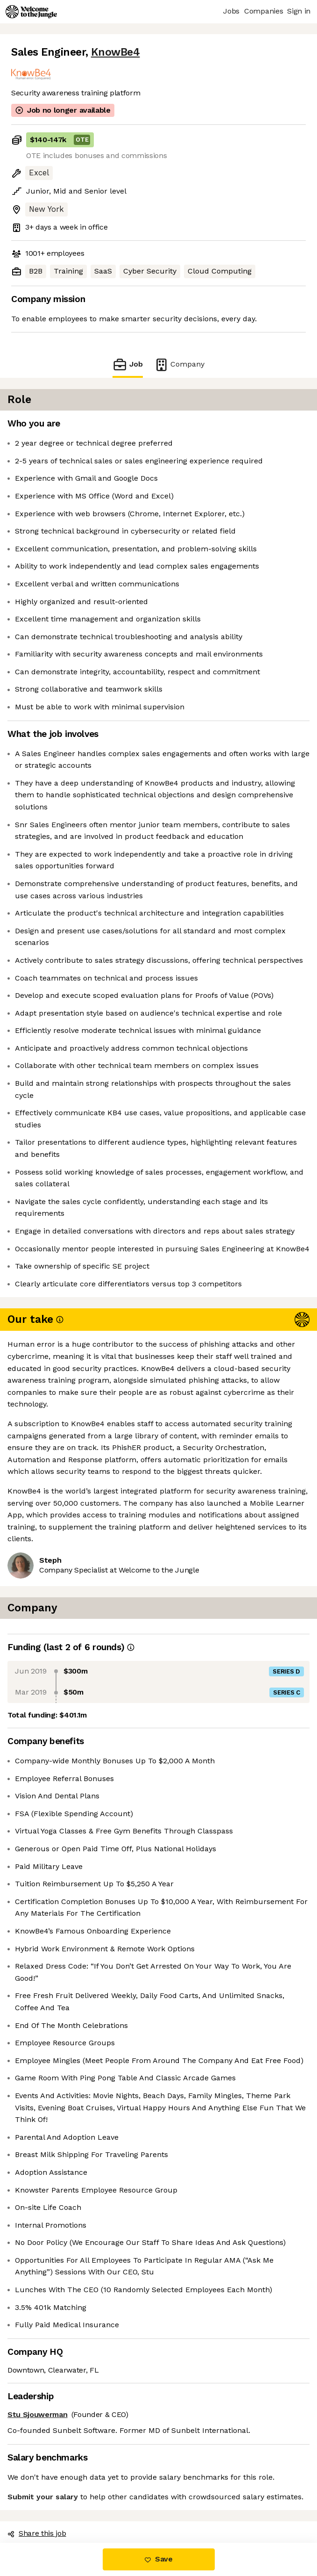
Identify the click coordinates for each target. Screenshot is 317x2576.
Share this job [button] (36, 2533)
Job (127, 364)
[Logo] (31, 11)
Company (179, 364)
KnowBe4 (115, 52)
